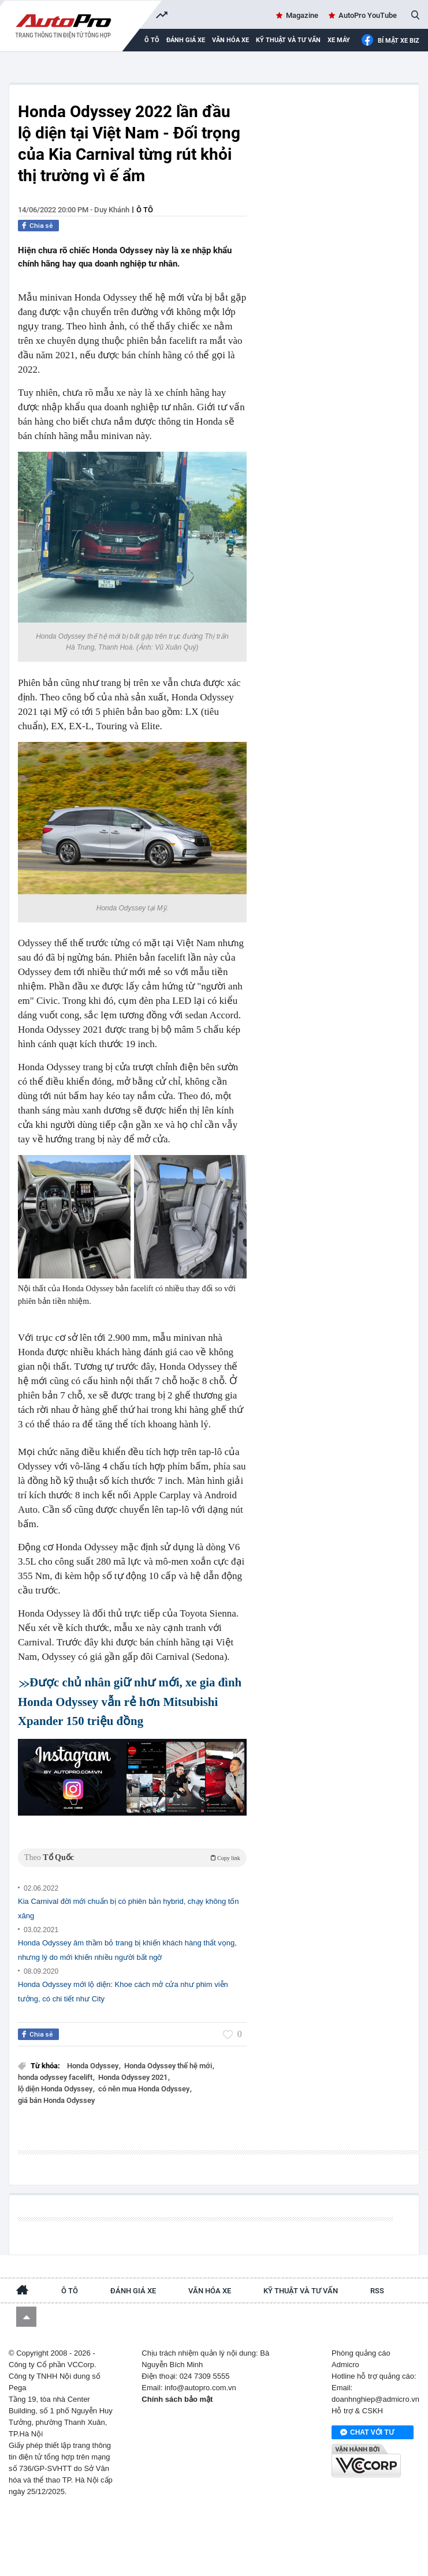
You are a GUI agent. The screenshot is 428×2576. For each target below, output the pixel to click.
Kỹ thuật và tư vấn (288, 40)
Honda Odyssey (93, 2065)
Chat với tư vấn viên (367, 2433)
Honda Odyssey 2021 (133, 2077)
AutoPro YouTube (367, 15)
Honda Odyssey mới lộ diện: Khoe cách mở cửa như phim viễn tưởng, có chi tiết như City (123, 1991)
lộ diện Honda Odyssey (56, 2088)
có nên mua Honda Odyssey (144, 2088)
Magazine (302, 15)
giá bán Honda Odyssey (56, 2100)
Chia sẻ (41, 226)
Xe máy (338, 40)
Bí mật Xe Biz (390, 40)
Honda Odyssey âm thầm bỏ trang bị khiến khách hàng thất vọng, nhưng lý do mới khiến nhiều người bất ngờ (127, 1950)
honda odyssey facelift (56, 2077)
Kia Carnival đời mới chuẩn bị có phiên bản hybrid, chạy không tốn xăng (128, 1908)
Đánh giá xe (185, 40)
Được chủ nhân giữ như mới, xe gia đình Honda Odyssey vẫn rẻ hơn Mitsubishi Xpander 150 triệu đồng (129, 1701)
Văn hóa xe (230, 40)
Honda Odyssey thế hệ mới (169, 2065)
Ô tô (144, 209)
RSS (377, 2290)
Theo (132, 1857)
